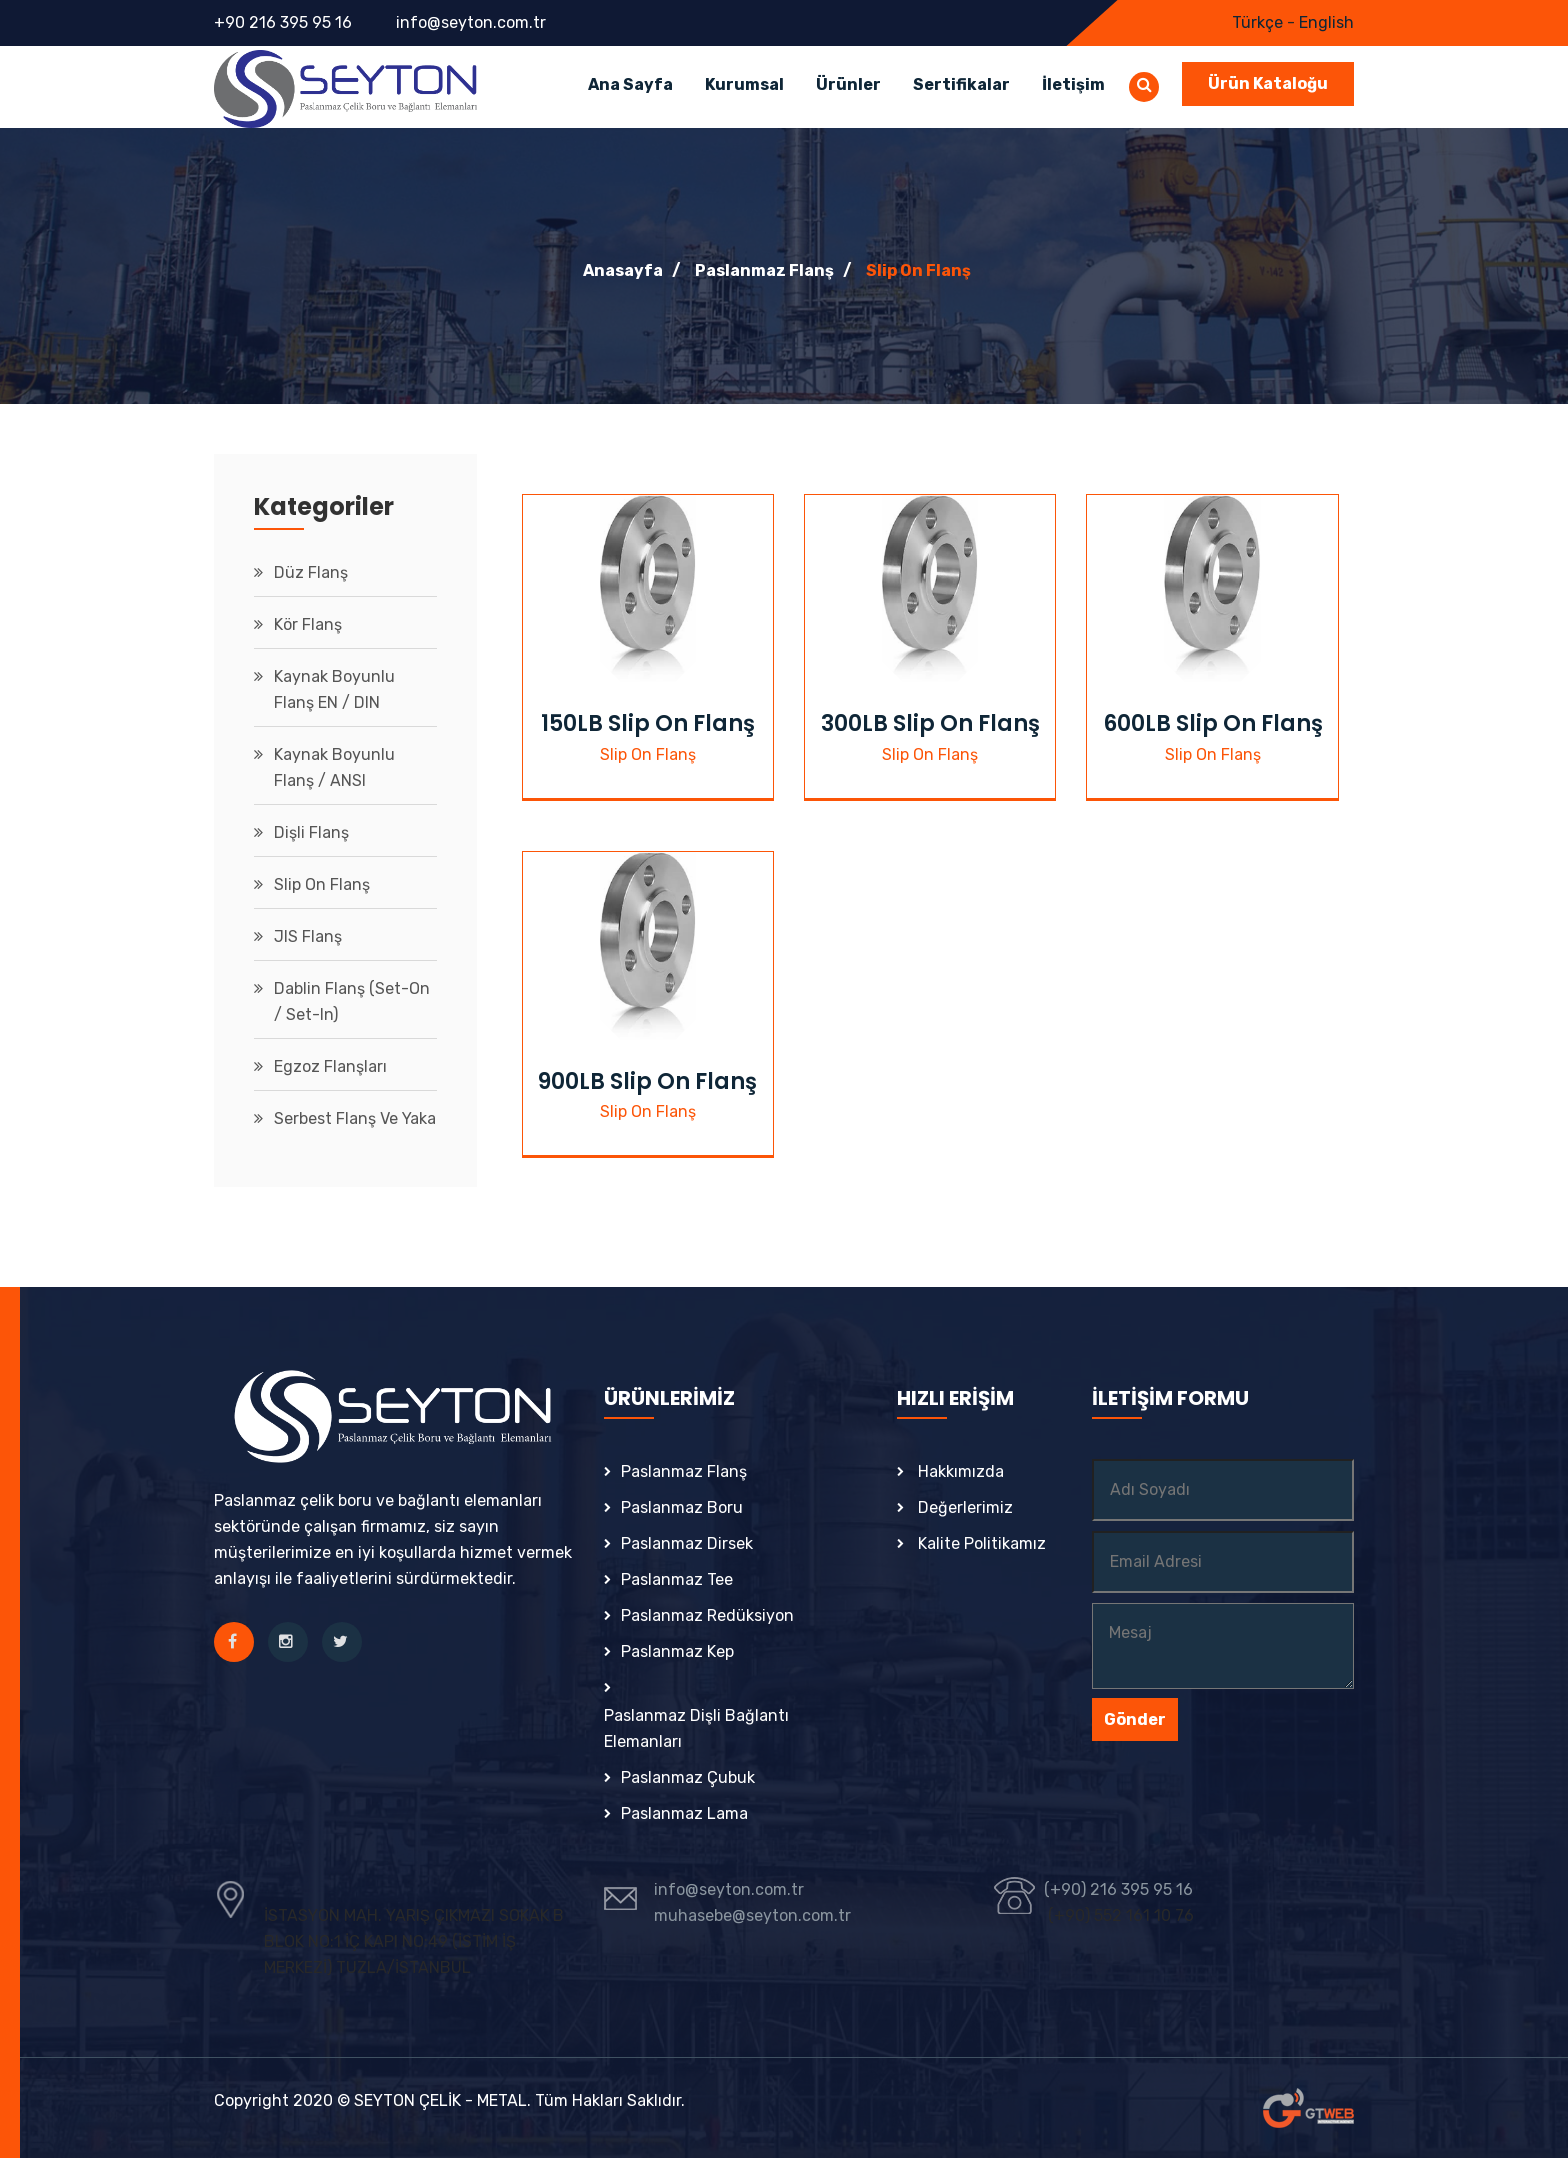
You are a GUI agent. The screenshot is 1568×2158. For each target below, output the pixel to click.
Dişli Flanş (311, 832)
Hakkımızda (961, 1471)
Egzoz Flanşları (330, 1066)
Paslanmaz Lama (684, 1813)
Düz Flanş (311, 572)
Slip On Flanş (918, 270)
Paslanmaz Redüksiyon (707, 1615)
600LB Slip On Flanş (1213, 723)
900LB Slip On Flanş (647, 1081)
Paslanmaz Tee (677, 1579)
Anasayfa (623, 270)
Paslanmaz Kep (677, 1651)
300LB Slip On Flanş (930, 723)
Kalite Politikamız (982, 1543)
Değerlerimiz (965, 1507)
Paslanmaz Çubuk (688, 1777)
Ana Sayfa (630, 84)
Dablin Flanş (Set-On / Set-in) (352, 1001)
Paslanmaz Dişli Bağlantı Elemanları (696, 1728)
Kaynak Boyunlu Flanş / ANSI (334, 767)
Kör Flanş (308, 624)
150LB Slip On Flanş (648, 723)
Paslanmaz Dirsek (687, 1543)
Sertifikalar (961, 84)
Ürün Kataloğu (1268, 83)
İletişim (1073, 84)
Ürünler (848, 84)
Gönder (1135, 1719)
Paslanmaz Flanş (764, 270)
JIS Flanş (308, 936)
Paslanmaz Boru (682, 1507)
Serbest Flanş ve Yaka (355, 1118)
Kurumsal (744, 84)
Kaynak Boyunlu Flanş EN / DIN (334, 689)
